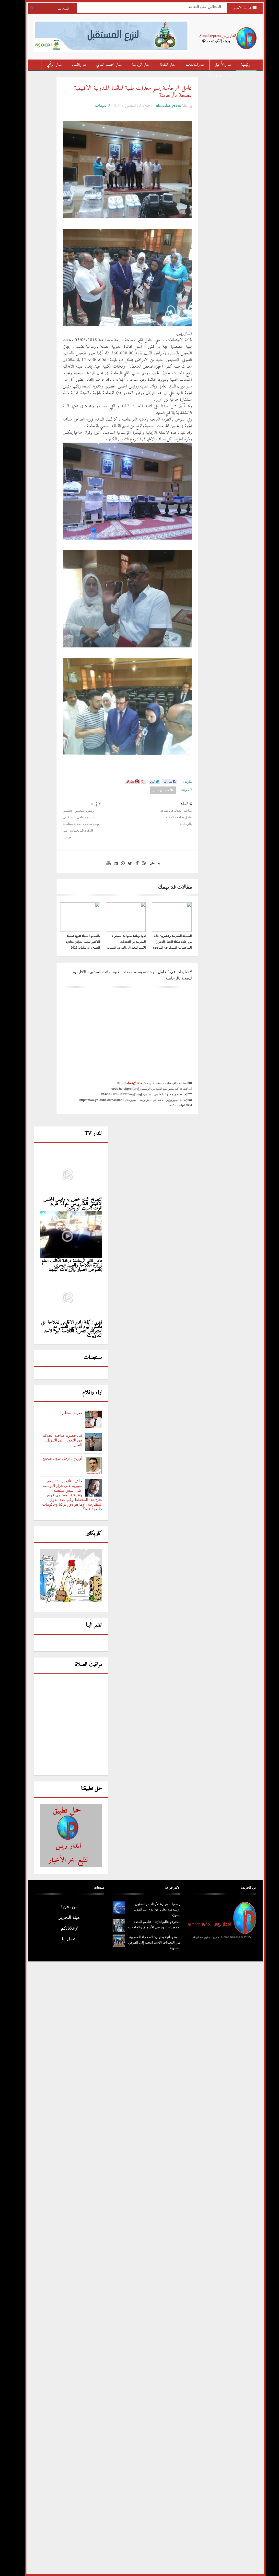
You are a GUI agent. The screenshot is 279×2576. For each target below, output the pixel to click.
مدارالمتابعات (189, 65)
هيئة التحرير (63, 1917)
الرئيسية (240, 65)
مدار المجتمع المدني (103, 65)
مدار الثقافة (162, 65)
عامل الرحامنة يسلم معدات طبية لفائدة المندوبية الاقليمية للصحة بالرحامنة (127, 92)
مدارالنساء (73, 65)
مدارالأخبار (217, 65)
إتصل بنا (63, 1938)
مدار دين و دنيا (214, 75)
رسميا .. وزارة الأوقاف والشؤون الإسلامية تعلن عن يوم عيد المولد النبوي (151, 1909)
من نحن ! (63, 1906)
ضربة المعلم (67, 1413)
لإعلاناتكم (63, 1928)
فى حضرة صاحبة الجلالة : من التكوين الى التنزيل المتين (56, 1440)
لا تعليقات (96, 105)
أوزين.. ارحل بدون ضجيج (57, 1458)
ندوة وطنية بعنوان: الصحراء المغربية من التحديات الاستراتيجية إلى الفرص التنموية (149, 1942)
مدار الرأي (48, 65)
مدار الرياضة (135, 65)
